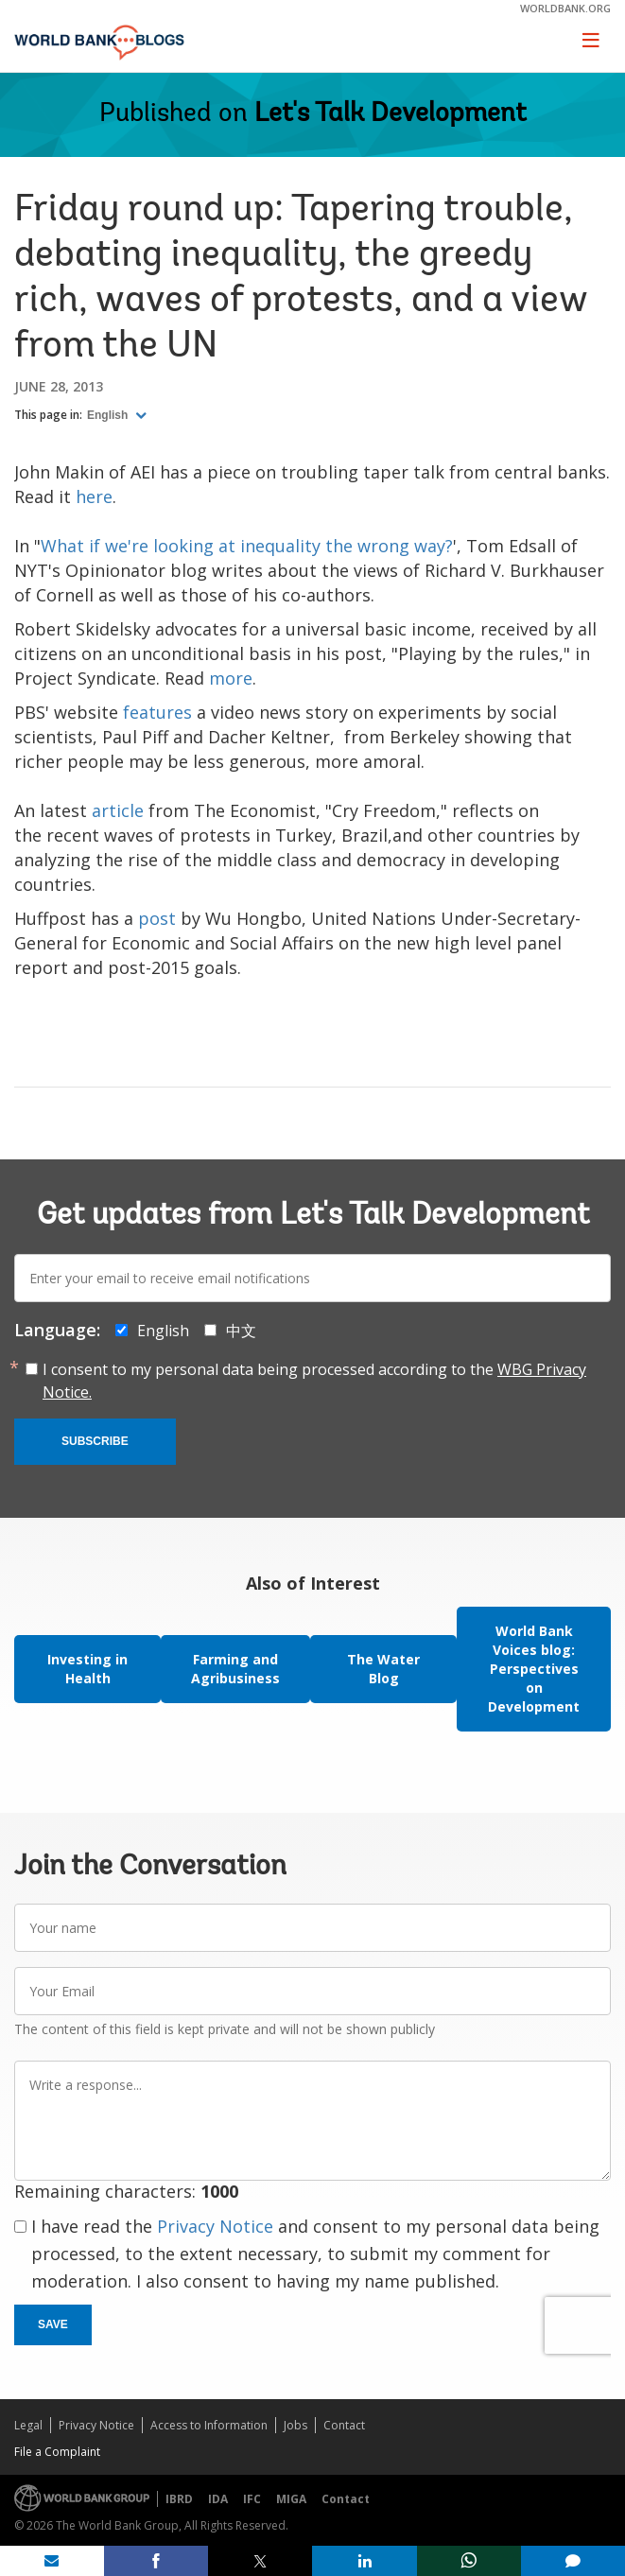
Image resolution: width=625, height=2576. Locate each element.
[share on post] (260, 2561)
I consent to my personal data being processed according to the (314, 1380)
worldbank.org (565, 8)
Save (53, 2324)
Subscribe (95, 1441)
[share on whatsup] (469, 2561)
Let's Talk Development (390, 114)
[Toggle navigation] (591, 40)
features (157, 712)
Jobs (295, 2425)
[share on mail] (52, 2561)
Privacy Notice (215, 2226)
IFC (252, 2499)
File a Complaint (57, 2452)
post (157, 918)
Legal (28, 2425)
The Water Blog (383, 1668)
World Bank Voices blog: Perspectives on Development (534, 1668)
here (94, 496)
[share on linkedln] (364, 2561)
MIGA (291, 2499)
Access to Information (209, 2425)
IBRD (179, 2499)
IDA (218, 2499)
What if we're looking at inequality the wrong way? (247, 545)
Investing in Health (87, 1668)
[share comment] (573, 2561)
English (109, 415)
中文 (241, 1330)
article (118, 810)
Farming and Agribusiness (235, 1668)
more (230, 678)
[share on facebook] (156, 2561)
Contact (344, 2425)
